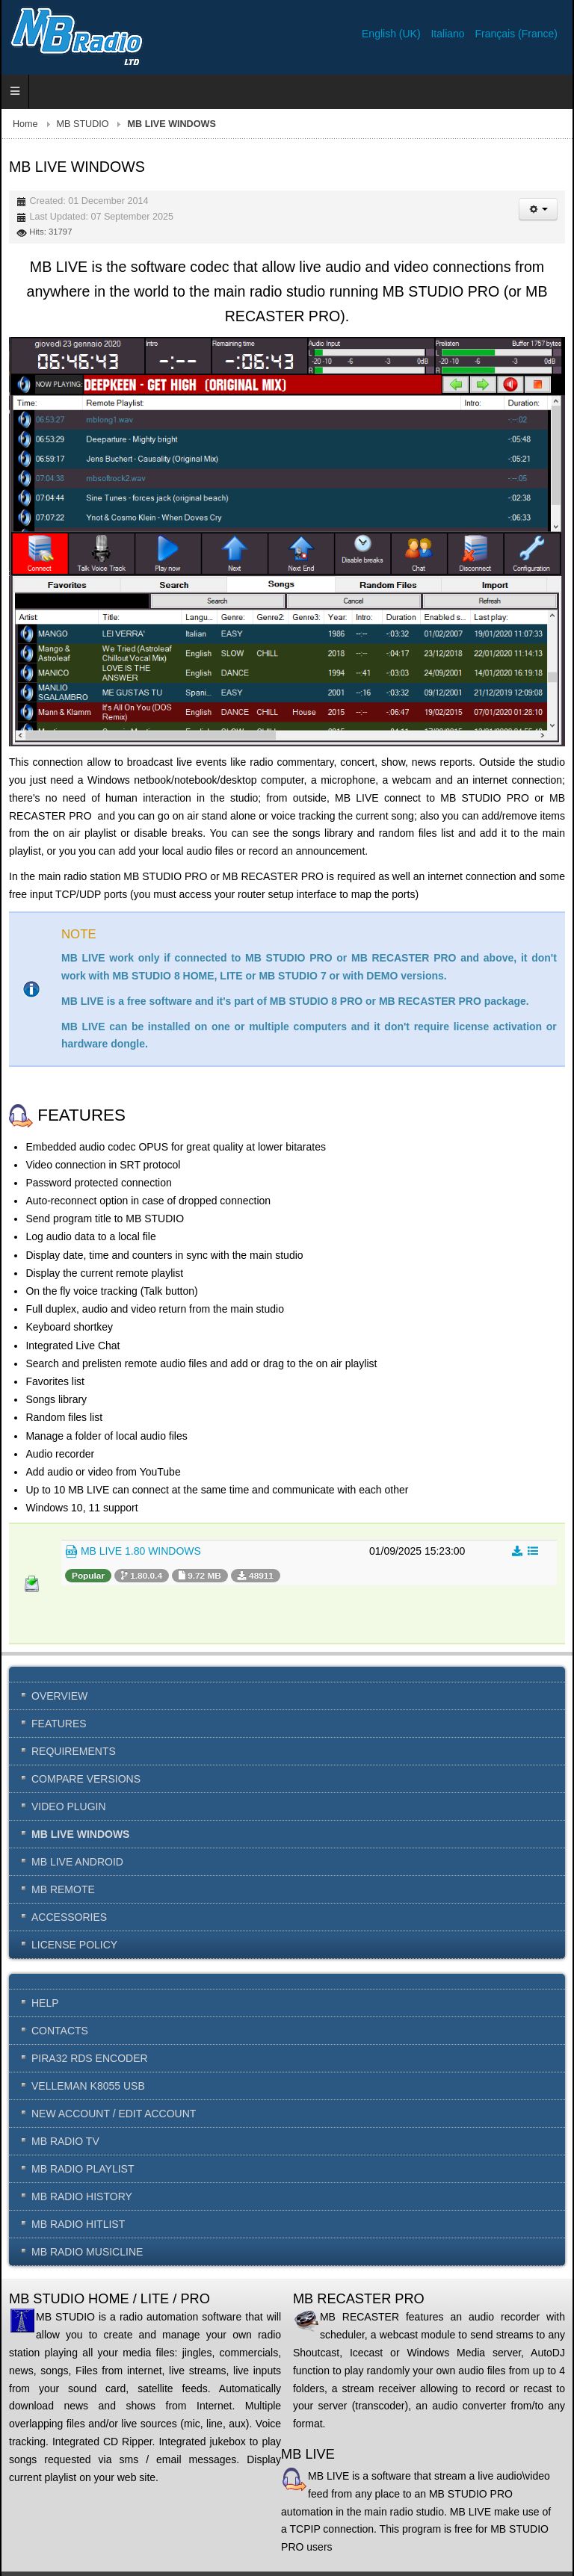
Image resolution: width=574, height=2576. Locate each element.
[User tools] (538, 209)
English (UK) (392, 34)
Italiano (448, 34)
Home (25, 124)
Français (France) (516, 34)
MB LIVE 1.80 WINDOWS (133, 1552)
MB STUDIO (83, 124)
